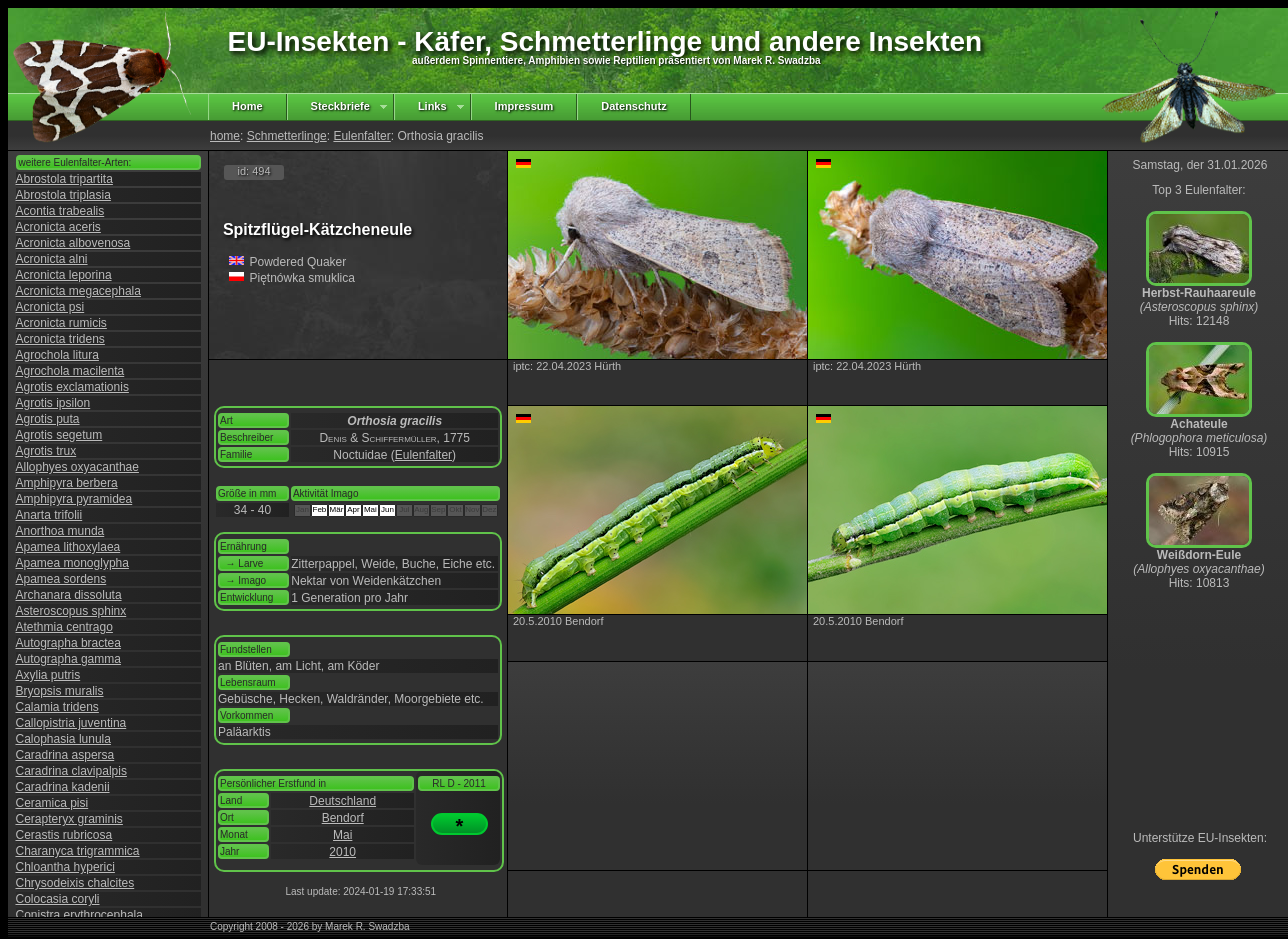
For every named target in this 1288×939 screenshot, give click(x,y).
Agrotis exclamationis (72, 387)
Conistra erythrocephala (79, 915)
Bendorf (343, 818)
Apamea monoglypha (72, 563)
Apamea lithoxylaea (68, 547)
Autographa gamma (68, 659)
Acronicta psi (50, 307)
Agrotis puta (48, 419)
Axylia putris (48, 675)
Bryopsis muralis (60, 691)
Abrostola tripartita (64, 179)
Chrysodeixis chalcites (75, 883)
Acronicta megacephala (78, 291)
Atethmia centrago (64, 627)
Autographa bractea (68, 643)
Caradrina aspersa (65, 755)
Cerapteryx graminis (69, 819)
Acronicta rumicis (61, 323)
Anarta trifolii (49, 515)
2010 (342, 852)
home (225, 136)
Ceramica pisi (52, 803)
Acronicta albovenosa (73, 243)
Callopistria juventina (71, 723)
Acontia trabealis (60, 211)
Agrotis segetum (59, 435)
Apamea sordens (61, 579)
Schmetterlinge (287, 136)
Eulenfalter (361, 136)
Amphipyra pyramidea (74, 499)
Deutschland (342, 801)
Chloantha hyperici (65, 867)
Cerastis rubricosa (64, 835)
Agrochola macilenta (70, 371)
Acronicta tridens (60, 339)
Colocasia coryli (58, 899)
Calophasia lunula (63, 739)
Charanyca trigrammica (78, 851)
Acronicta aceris (58, 227)
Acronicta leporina (64, 275)
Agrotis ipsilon (53, 403)
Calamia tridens (57, 707)
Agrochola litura (57, 355)
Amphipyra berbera (67, 483)
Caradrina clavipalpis (71, 771)
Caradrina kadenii (63, 787)
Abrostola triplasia (63, 195)
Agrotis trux (46, 451)
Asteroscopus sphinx (71, 611)
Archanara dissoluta (69, 595)
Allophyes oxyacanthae (77, 467)
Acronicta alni (52, 259)
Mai (342, 835)
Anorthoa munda (60, 531)
